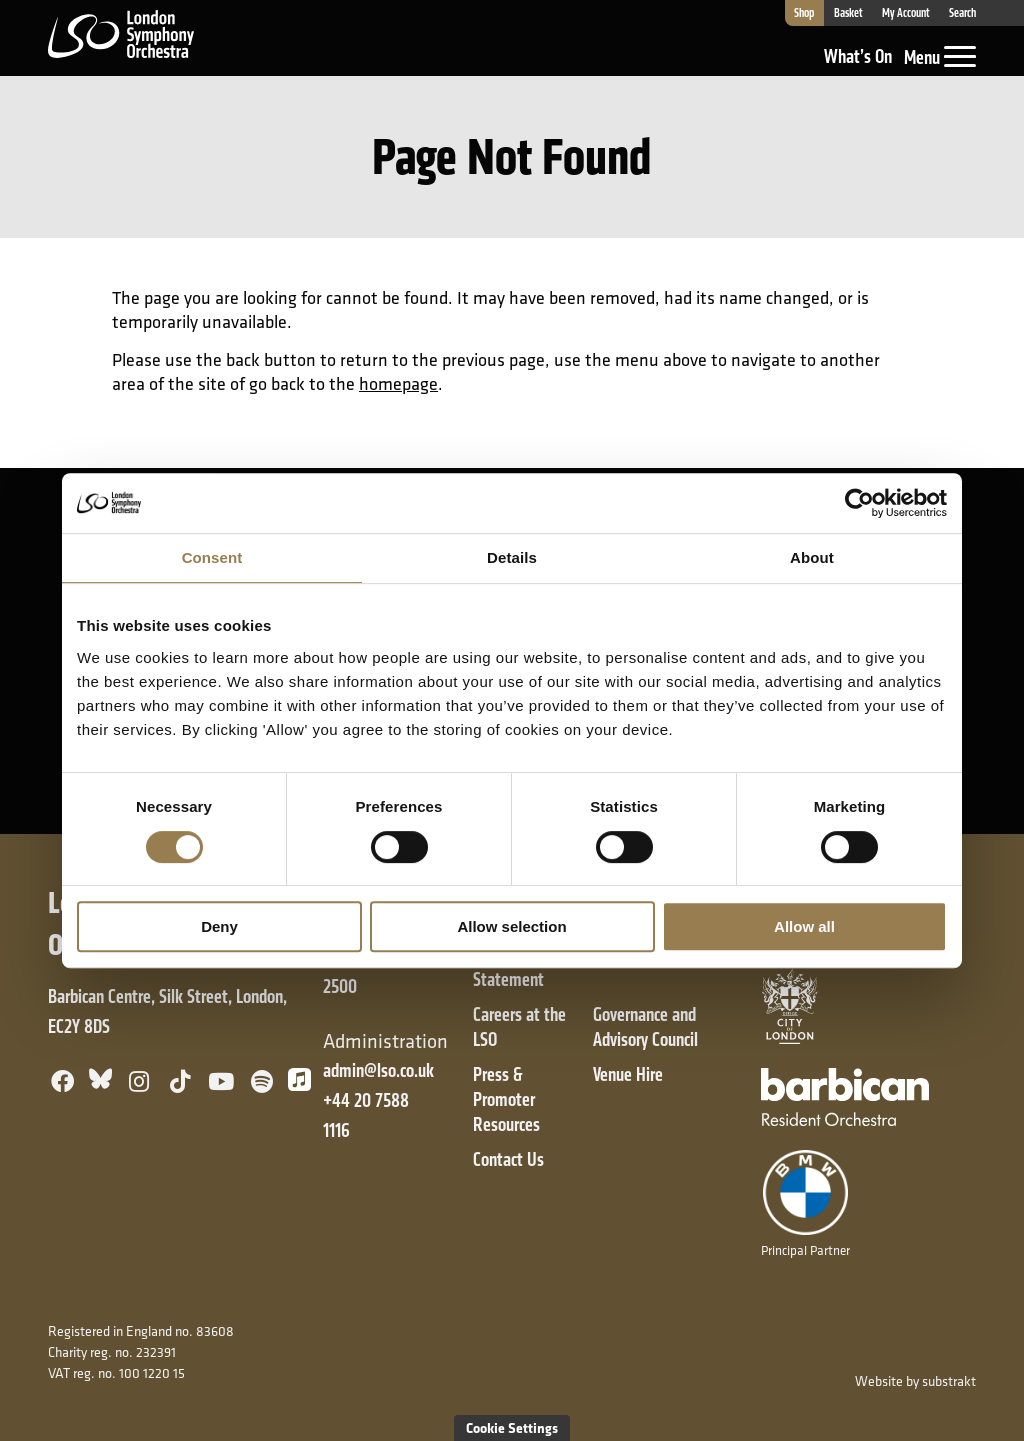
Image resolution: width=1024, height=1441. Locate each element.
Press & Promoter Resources (506, 1099)
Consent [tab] (212, 557)
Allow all (804, 926)
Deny (219, 926)
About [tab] (812, 557)
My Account (906, 13)
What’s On (858, 56)
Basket (848, 13)
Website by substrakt (915, 1381)
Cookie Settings (512, 1427)
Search (962, 13)
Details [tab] (512, 557)
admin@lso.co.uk (378, 1070)
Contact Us (508, 1159)
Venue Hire (628, 1074)
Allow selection (511, 926)
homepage (398, 383)
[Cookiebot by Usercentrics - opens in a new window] (859, 503)
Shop (804, 13)
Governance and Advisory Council (645, 1027)
